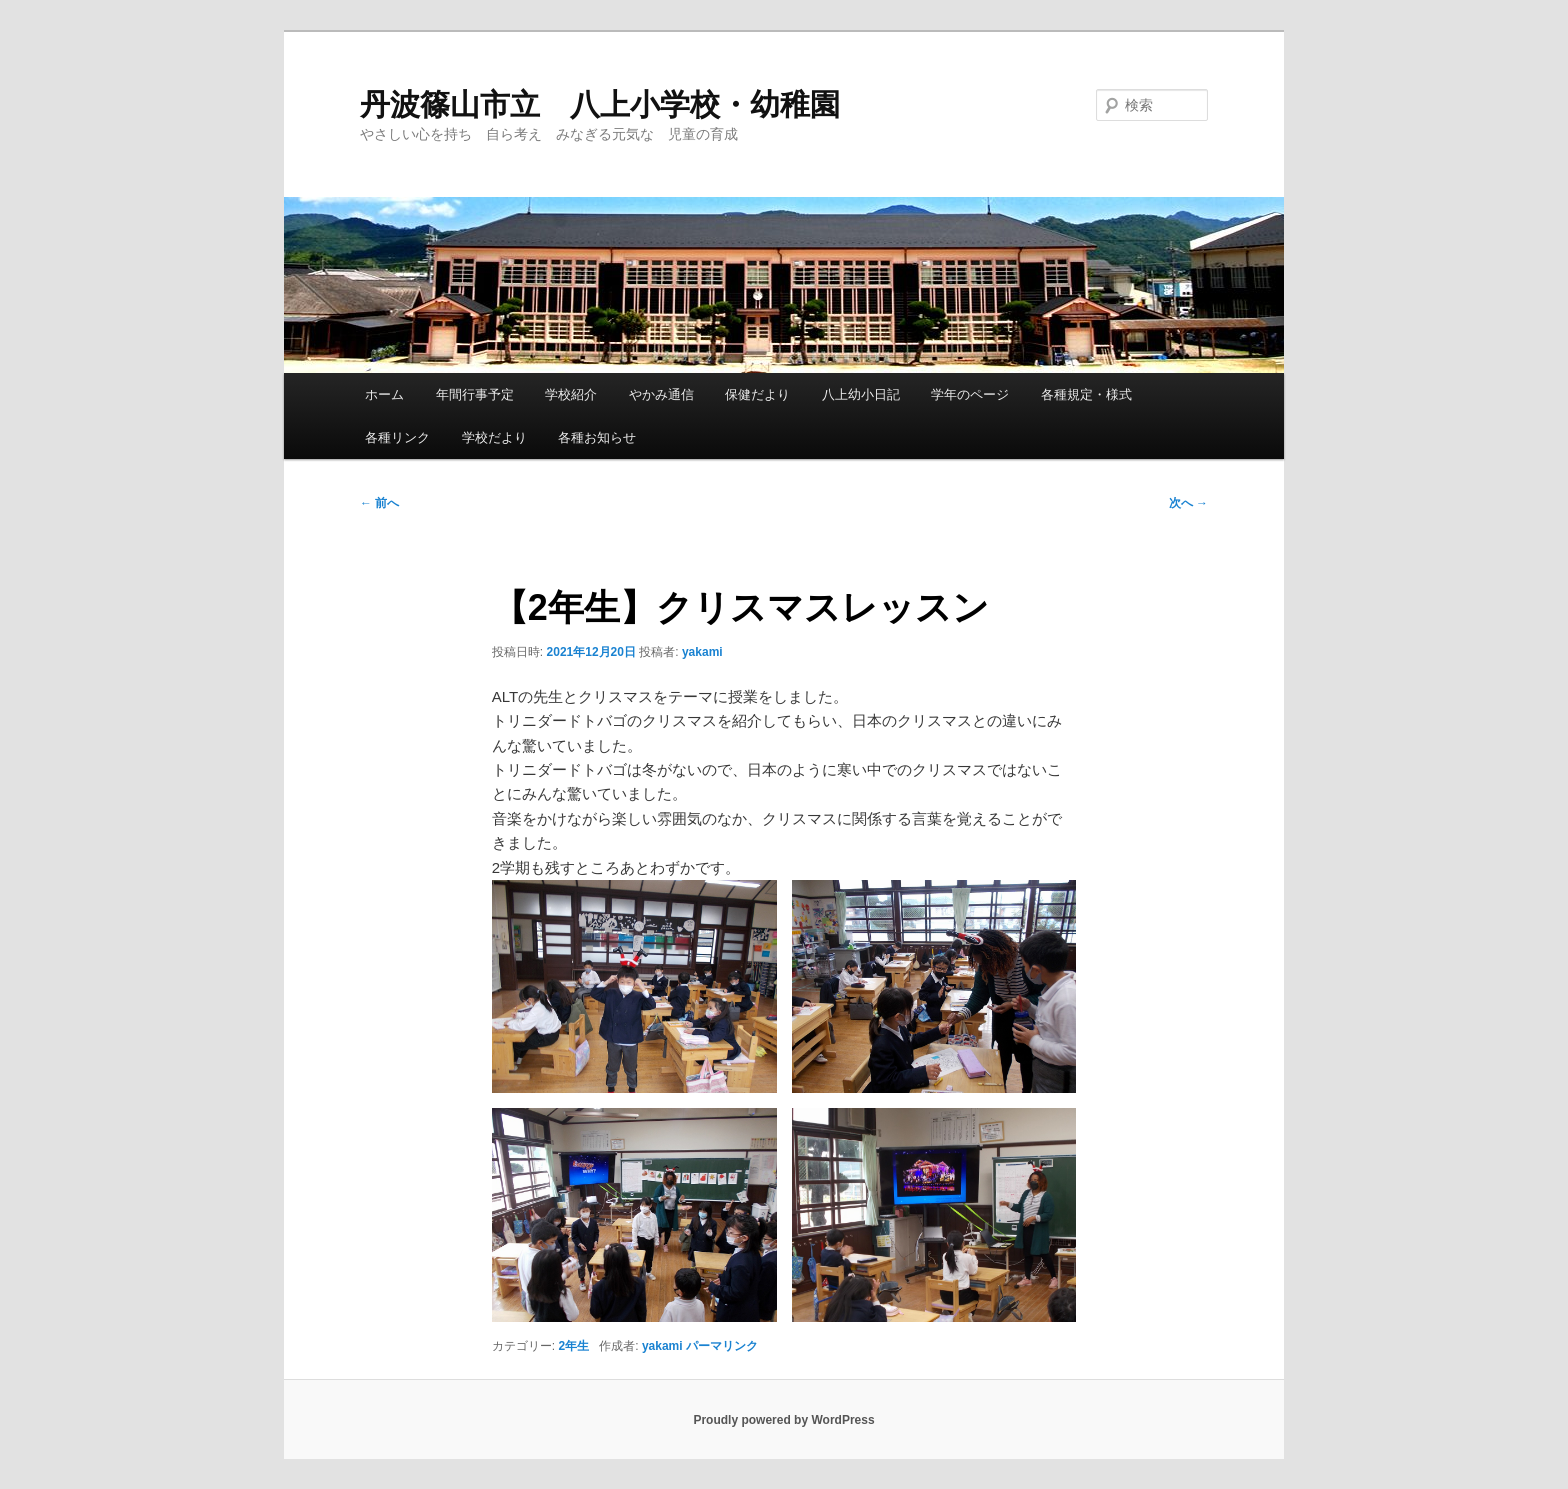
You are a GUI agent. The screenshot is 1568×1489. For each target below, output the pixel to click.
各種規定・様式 (1086, 394)
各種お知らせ (597, 437)
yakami (702, 652)
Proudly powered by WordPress (783, 1420)
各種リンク (397, 437)
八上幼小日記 (861, 394)
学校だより (494, 437)
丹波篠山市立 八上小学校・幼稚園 (600, 104)
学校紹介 (571, 394)
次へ (1188, 503)
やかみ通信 (661, 394)
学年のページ (970, 394)
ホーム (384, 394)
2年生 (574, 1346)
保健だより (757, 394)
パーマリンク (722, 1346)
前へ (379, 503)
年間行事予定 (475, 394)
